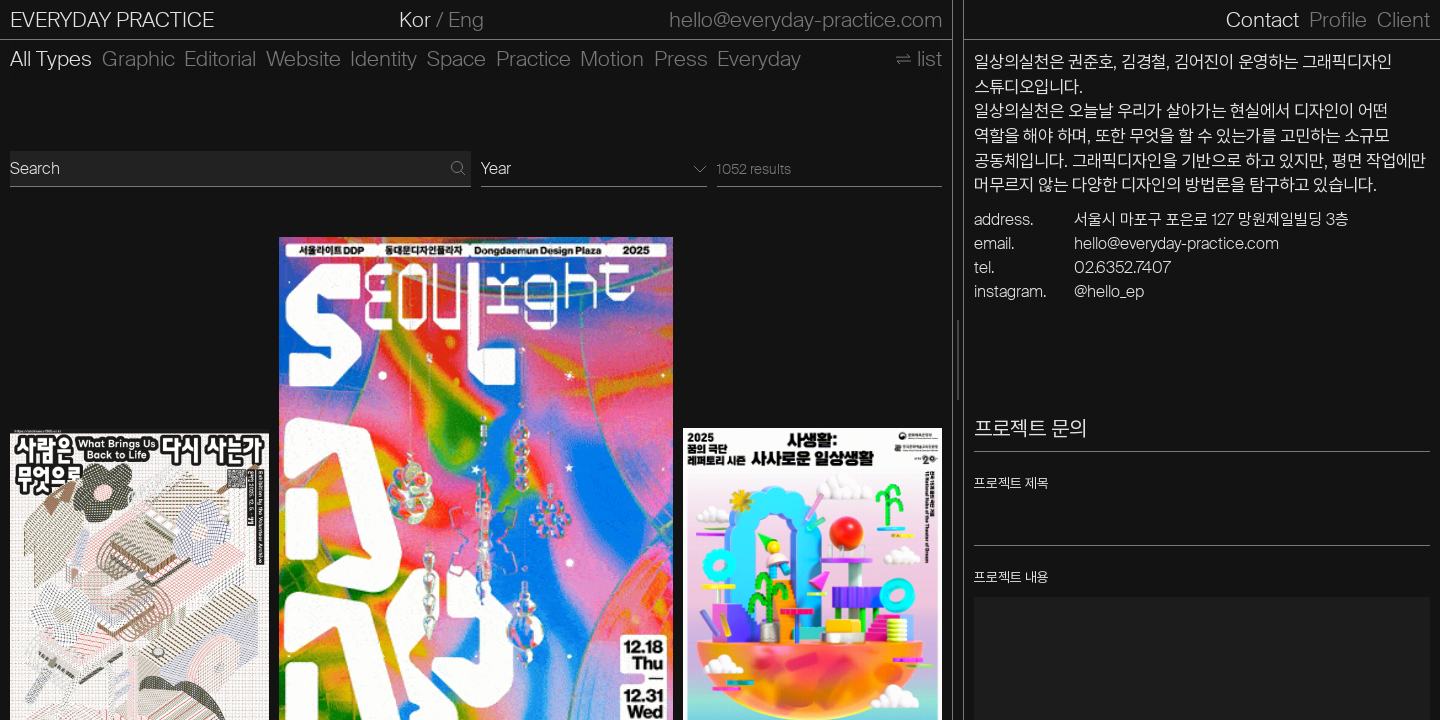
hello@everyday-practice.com (805, 20)
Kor (415, 20)
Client (1403, 20)
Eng (466, 20)
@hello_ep (1109, 291)
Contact (1262, 20)
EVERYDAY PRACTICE (112, 20)
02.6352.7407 (1122, 267)
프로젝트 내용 (1011, 577)
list (929, 59)
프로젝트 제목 (1011, 483)
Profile (1338, 20)
